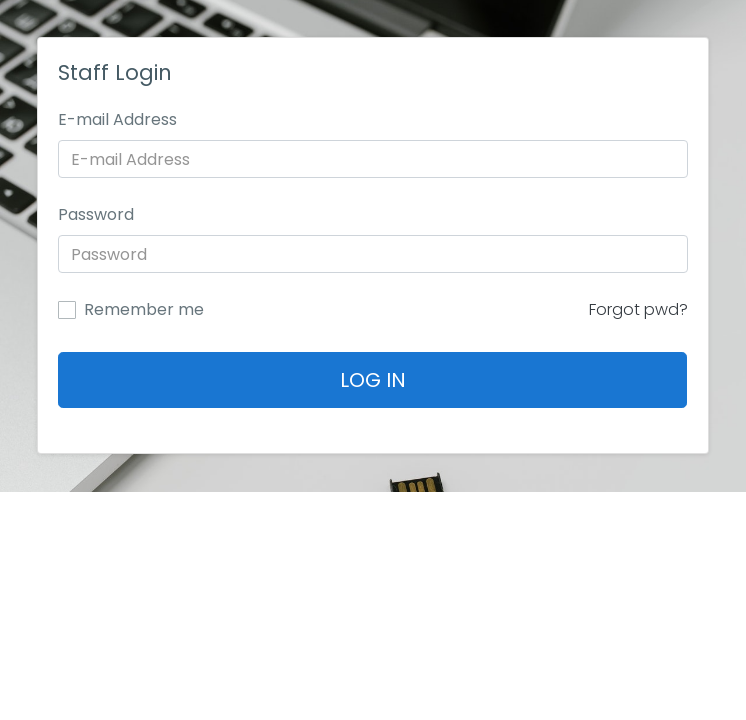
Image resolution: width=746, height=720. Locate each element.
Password (96, 214)
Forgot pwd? (638, 309)
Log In (373, 380)
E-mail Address (117, 119)
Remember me (144, 310)
